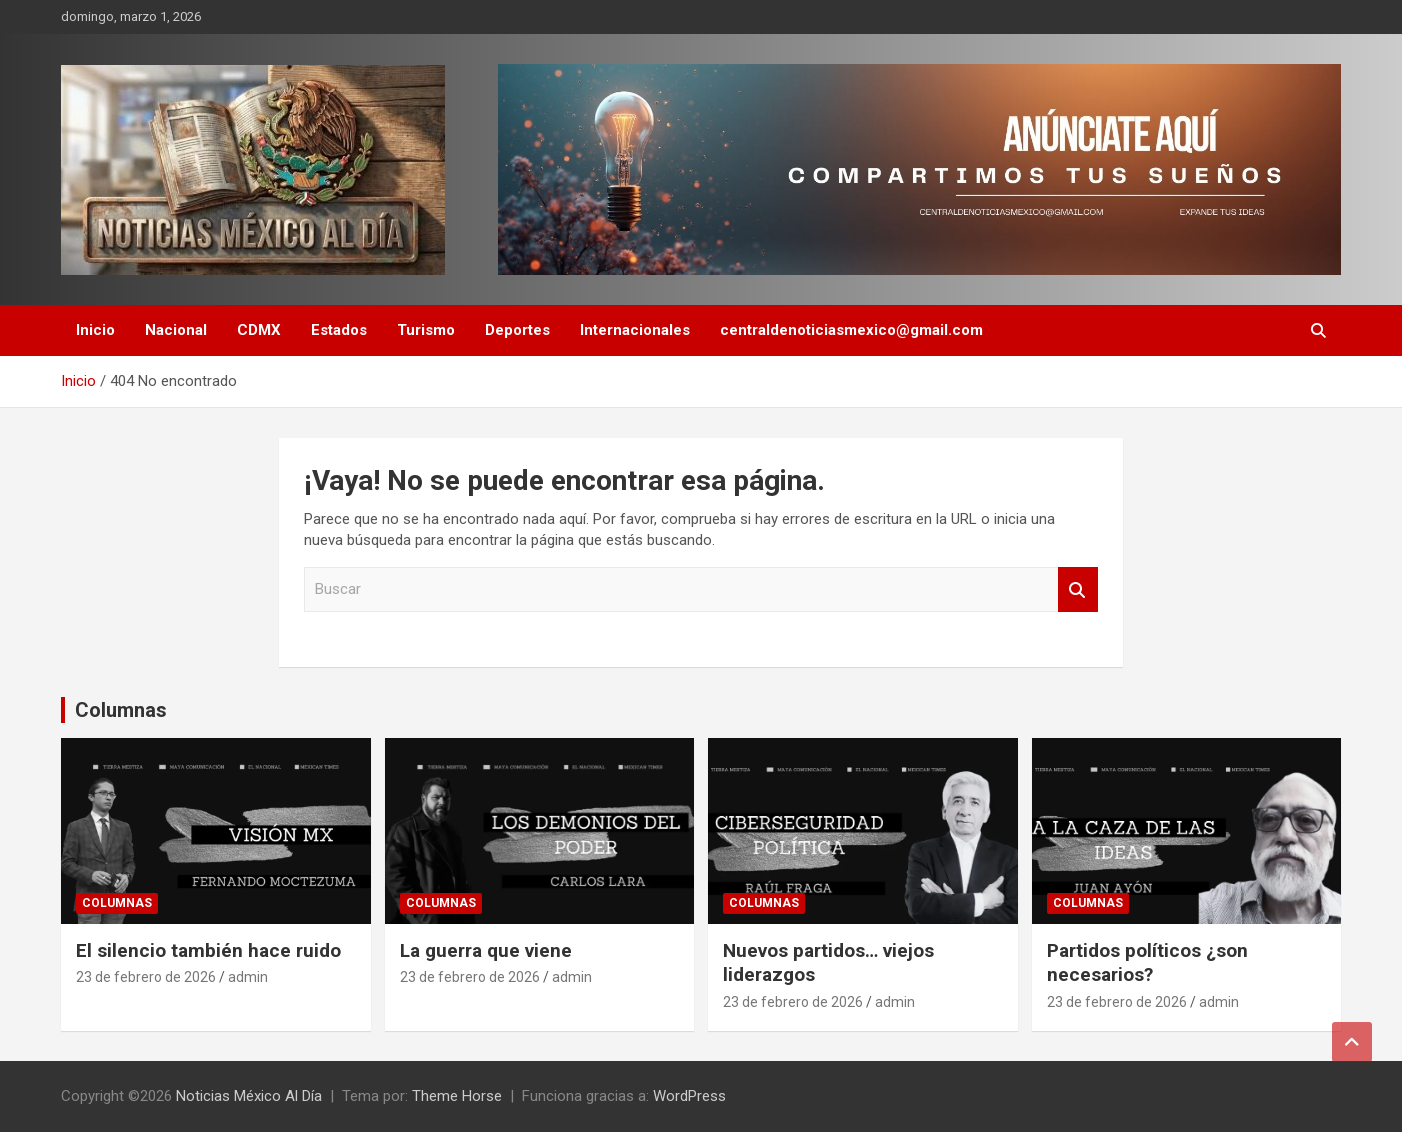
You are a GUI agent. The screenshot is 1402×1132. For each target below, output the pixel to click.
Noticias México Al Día (249, 1096)
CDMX (259, 330)
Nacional (176, 330)
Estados (339, 330)
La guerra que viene (486, 950)
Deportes (517, 330)
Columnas (121, 710)
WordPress (689, 1096)
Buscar (1078, 589)
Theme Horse (457, 1096)
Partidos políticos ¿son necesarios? (1147, 963)
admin (248, 977)
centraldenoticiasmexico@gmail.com (851, 330)
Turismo (426, 330)
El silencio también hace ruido (208, 950)
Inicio (95, 330)
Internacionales (635, 330)
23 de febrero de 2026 (146, 977)
